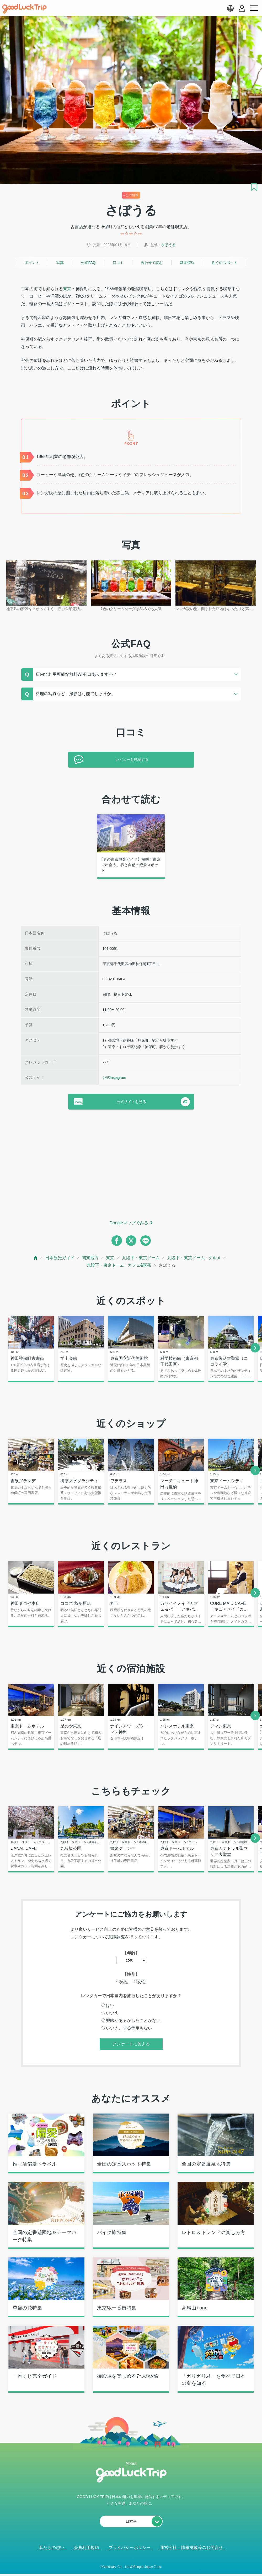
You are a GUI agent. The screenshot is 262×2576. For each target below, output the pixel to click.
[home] (24, 9)
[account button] (242, 8)
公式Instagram (114, 1077)
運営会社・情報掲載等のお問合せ (191, 2549)
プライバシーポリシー (130, 2549)
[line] (145, 1240)
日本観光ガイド (59, 1258)
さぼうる (168, 245)
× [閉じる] (147, 2565)
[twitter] (131, 1240)
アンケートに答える (131, 2045)
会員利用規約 (86, 2549)
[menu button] (254, 8)
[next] (255, 1348)
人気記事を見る (127, 2565)
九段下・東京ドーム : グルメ (194, 1258)
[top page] (36, 1258)
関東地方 (90, 1258)
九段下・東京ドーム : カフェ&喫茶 (118, 1265)
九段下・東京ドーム (141, 1258)
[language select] (230, 8)
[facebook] (116, 1240)
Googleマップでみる (128, 1223)
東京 (67, 289)
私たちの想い (51, 2549)
